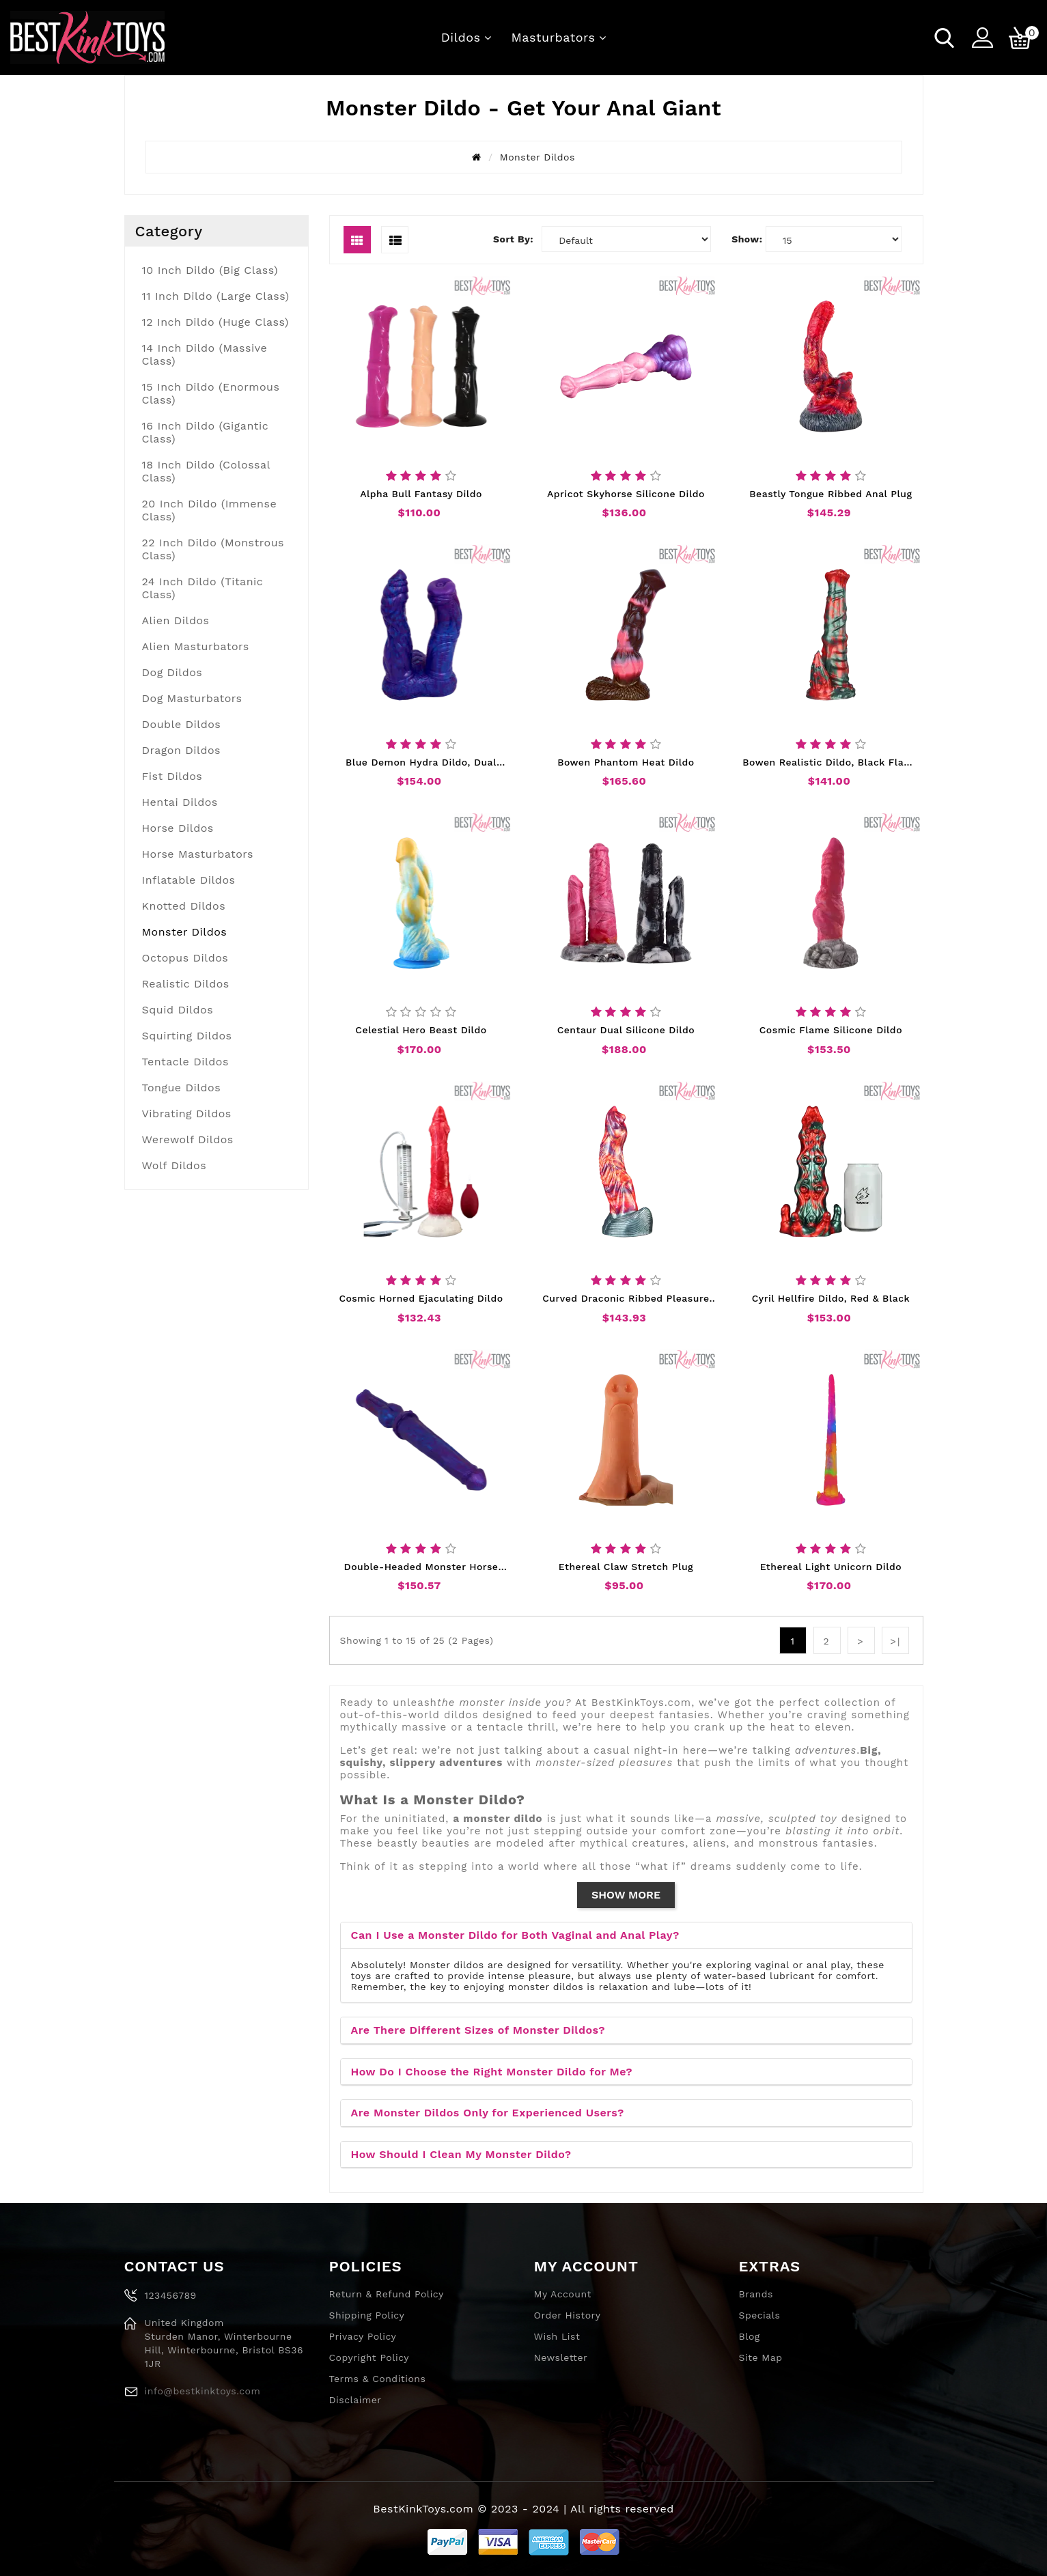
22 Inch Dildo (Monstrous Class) (213, 549)
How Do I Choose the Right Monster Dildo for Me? (492, 2071)
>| (896, 1641)
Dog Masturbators (192, 698)
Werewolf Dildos (188, 1139)
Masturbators (554, 37)
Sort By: (513, 239)
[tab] (626, 1935)
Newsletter (561, 2357)
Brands (756, 2293)
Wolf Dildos (174, 1165)
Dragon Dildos (181, 750)
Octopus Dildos (185, 957)
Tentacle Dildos (185, 1061)
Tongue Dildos (181, 1087)
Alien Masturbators (195, 646)
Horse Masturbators (197, 854)
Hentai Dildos (180, 802)
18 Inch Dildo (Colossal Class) (206, 471)
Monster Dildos (184, 931)
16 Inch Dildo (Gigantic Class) (205, 432)
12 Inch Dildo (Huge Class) (215, 322)
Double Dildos (181, 724)
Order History (567, 2315)
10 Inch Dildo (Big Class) (210, 270)
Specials (760, 2315)
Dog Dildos (172, 672)
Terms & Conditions (377, 2378)
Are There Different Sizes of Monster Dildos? (478, 2030)
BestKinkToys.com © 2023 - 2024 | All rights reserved (523, 2508)
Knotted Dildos (184, 905)
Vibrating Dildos (187, 1113)
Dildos (461, 37)
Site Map (761, 2357)
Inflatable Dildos (189, 879)
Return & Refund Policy (386, 2293)
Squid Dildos (178, 1009)
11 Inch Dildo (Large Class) (216, 296)
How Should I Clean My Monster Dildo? (461, 2154)
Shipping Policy (367, 2315)
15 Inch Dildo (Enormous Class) (211, 393)
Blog (749, 2336)
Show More (625, 1894)
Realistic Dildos (185, 983)
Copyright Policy (369, 2357)
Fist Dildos (172, 776)
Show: (746, 239)
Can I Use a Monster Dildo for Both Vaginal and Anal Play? (515, 1935)
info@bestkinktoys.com (203, 2390)
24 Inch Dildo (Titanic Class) (203, 588)
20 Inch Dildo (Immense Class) (209, 510)
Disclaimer (355, 2399)
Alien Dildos (176, 620)
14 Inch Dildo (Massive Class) (205, 354)
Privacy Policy (363, 2336)
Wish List (557, 2336)
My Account (562, 2293)
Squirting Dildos (187, 1035)
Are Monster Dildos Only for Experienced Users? (487, 2112)
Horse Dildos (178, 828)
